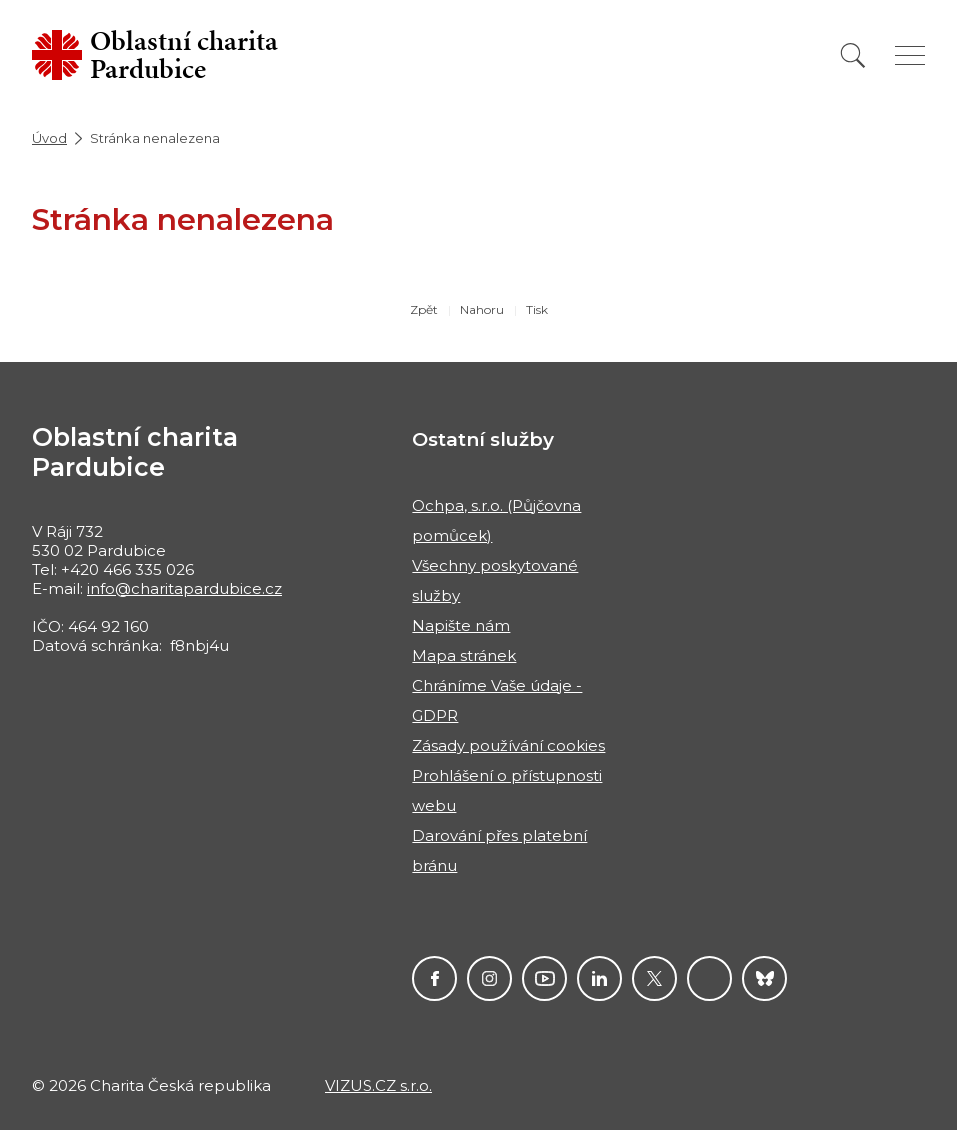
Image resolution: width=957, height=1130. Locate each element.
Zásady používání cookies (508, 745)
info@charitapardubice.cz (184, 588)
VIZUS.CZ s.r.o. (378, 1085)
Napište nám (461, 625)
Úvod (49, 138)
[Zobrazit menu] (910, 55)
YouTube (544, 978)
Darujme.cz (764, 978)
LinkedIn (599, 978)
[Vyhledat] (853, 55)
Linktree (709, 978)
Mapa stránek (464, 655)
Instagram (489, 978)
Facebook (434, 978)
